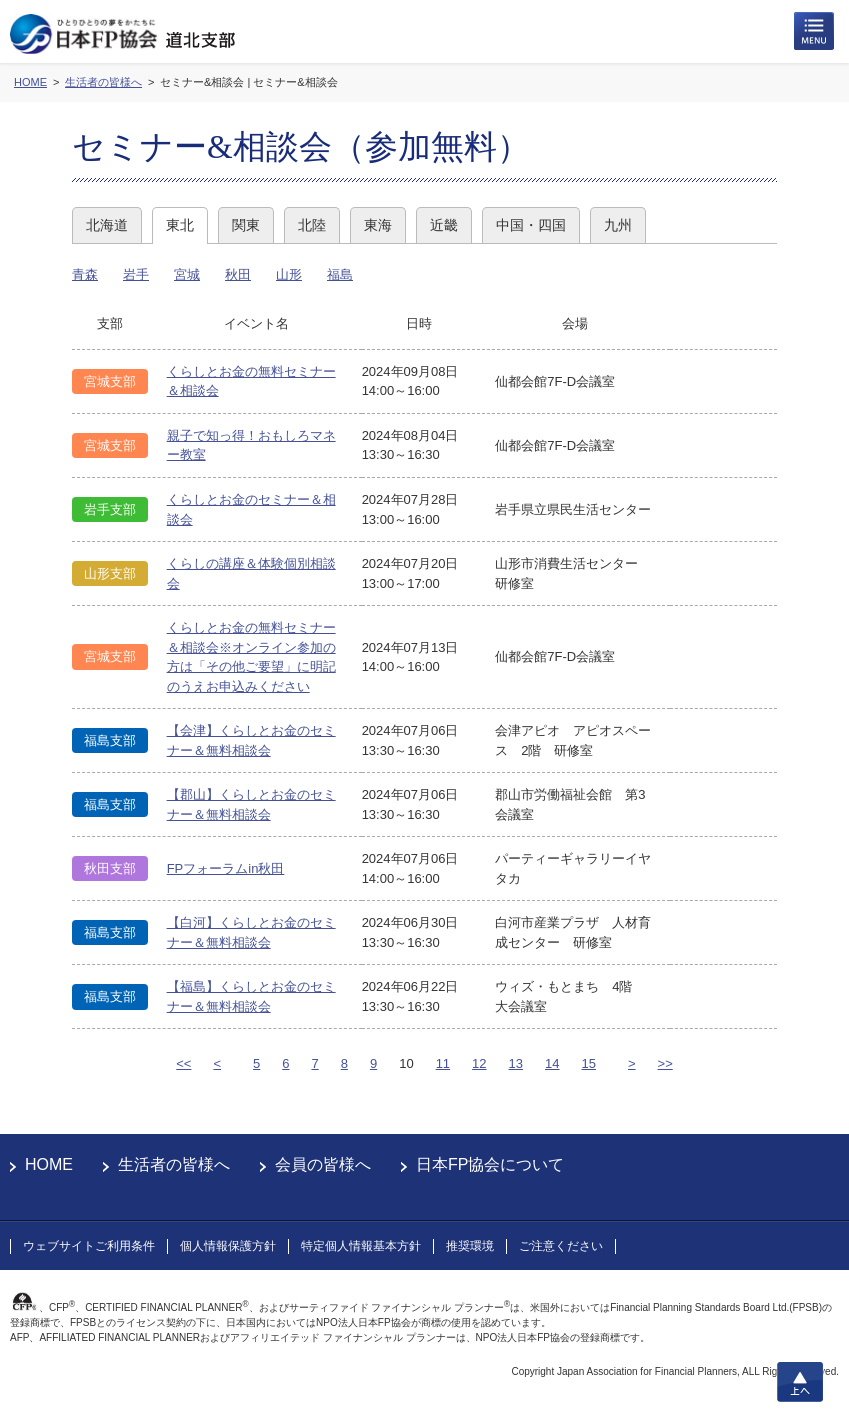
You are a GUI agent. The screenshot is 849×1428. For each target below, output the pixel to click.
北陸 (312, 225)
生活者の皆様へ (174, 1164)
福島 (340, 274)
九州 (618, 225)
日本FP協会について (490, 1164)
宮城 (187, 274)
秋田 (238, 274)
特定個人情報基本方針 (361, 1246)
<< (183, 1063)
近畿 (444, 225)
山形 (289, 274)
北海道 (107, 225)
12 (479, 1063)
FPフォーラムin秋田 (226, 868)
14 (552, 1063)
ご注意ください (561, 1246)
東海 (378, 225)
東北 (180, 225)
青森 (85, 274)
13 (516, 1063)
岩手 (136, 274)
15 (589, 1063)
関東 (246, 225)
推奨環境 (470, 1246)
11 (443, 1063)
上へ (800, 1382)
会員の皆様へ (323, 1164)
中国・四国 (531, 225)
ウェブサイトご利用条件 (89, 1246)
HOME (49, 1164)
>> (665, 1063)
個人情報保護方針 (228, 1246)
